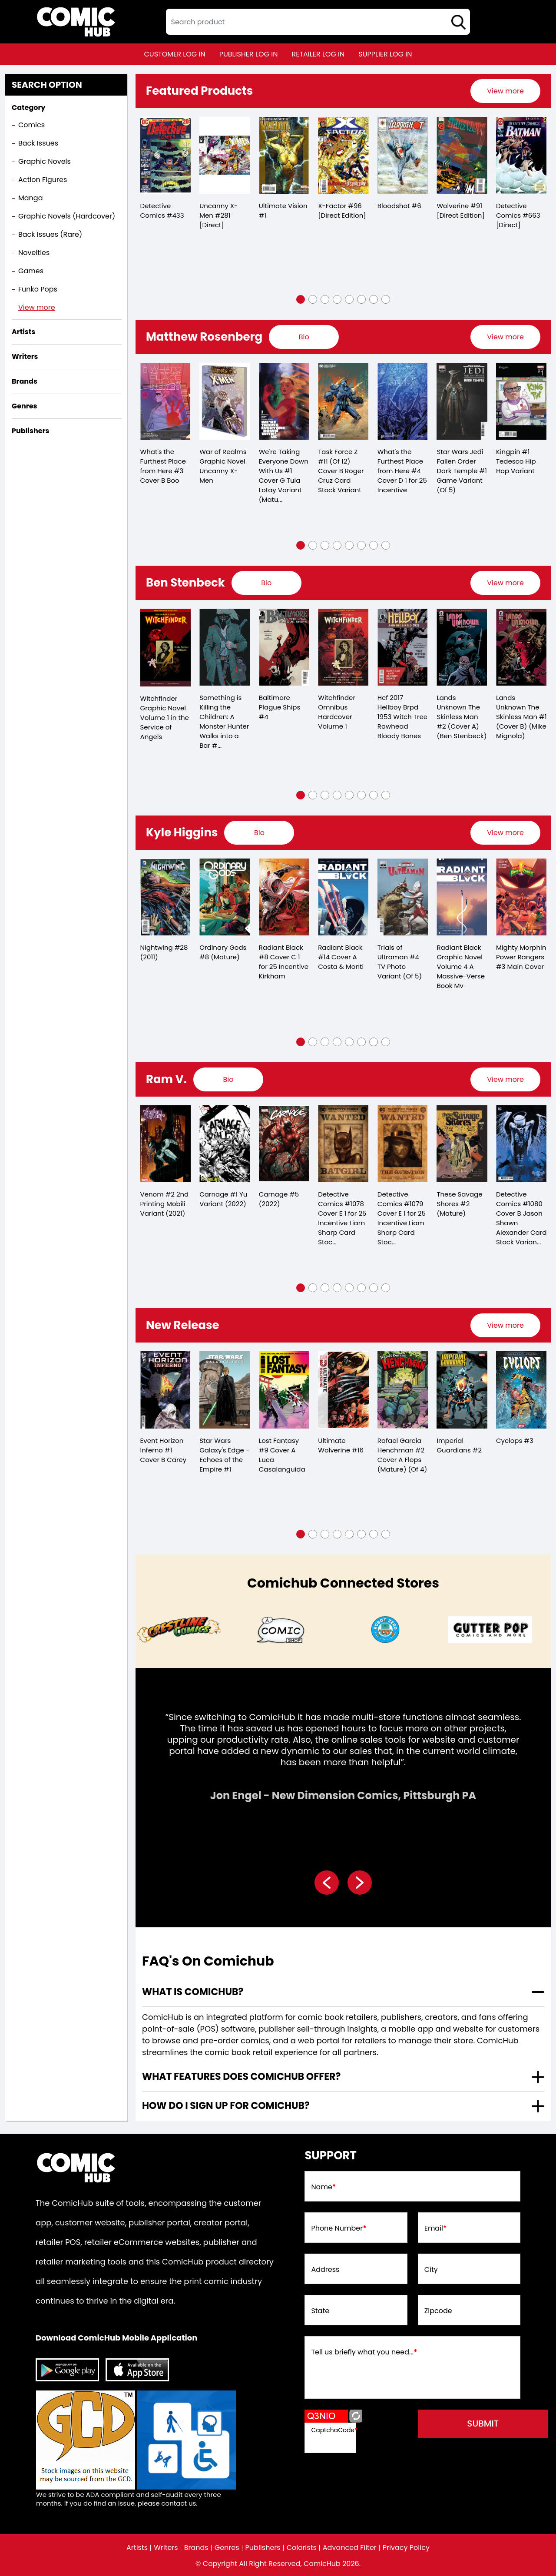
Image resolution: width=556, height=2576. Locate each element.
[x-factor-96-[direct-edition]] (343, 155)
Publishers (263, 2547)
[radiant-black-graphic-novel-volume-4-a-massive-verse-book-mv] (462, 897)
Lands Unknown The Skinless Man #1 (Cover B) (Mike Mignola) (521, 716)
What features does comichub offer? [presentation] (241, 2076)
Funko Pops (37, 289)
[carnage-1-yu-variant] (224, 1143)
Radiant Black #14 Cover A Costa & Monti (341, 957)
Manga (30, 198)
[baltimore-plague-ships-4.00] (284, 647)
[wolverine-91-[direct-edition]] (462, 155)
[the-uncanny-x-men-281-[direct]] (224, 155)
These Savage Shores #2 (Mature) (459, 1204)
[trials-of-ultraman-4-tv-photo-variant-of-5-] (402, 897)
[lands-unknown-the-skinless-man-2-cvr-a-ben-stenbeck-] (462, 647)
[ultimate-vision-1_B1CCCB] (284, 155)
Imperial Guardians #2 (459, 1445)
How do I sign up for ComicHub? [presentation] (226, 2105)
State (320, 2311)
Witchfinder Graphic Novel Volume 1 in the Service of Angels (164, 717)
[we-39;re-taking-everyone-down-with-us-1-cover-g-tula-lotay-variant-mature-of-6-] (284, 401)
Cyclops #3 (514, 1440)
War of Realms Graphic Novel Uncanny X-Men (222, 466)
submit (483, 2423)
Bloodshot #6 (399, 205)
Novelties (34, 253)
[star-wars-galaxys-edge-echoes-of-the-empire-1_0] (224, 1389)
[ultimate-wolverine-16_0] (343, 1389)
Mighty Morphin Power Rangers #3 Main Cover (521, 957)
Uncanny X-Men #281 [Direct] (218, 215)
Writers (166, 2547)
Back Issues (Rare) (50, 234)
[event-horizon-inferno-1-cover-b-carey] (165, 1389)
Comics (31, 125)
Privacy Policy (406, 2547)
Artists (137, 2547)
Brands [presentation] (24, 381)
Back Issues (38, 143)
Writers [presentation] (25, 356)
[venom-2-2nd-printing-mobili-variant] (165, 1143)
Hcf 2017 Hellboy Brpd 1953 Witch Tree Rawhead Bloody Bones (402, 716)
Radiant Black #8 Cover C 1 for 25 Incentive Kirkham (283, 962)
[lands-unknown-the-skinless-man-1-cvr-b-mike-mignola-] (521, 647)
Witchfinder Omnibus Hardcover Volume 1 (336, 712)
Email (435, 2228)
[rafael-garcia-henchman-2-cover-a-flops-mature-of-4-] (402, 1389)
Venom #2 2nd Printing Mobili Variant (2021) (164, 1204)
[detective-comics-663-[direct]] (521, 155)
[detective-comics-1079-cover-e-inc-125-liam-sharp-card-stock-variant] (402, 1143)
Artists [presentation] (23, 332)
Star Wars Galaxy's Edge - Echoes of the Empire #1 (224, 1455)
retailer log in (317, 54)
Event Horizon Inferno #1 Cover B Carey (163, 1450)
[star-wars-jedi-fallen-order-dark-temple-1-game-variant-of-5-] (462, 401)
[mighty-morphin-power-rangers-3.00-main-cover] (521, 897)
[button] (300, 299)
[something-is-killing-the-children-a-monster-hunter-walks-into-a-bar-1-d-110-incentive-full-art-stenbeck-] (224, 647)
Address (325, 2270)
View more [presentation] (505, 91)
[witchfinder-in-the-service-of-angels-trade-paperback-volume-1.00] (165, 647)
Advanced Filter (350, 2547)
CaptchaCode (334, 2430)
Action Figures (42, 180)
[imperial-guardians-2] (462, 1389)
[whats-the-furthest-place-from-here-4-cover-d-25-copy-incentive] (402, 401)
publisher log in (248, 54)
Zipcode (438, 2311)
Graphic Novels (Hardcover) (66, 216)
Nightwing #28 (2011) (164, 952)
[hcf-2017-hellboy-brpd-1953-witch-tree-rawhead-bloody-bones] (402, 647)
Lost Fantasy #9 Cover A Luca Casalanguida (282, 1455)
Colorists (302, 2547)
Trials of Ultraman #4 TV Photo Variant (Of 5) (399, 962)
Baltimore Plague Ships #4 (280, 707)
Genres (227, 2547)
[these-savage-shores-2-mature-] (462, 1143)
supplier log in (385, 54)
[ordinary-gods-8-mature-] (224, 897)
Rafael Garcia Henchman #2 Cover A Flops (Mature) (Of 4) (402, 1455)
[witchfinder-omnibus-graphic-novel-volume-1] (343, 647)
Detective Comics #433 (162, 210)
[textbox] (318, 22)
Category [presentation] (28, 108)
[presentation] (505, 91)
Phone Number (338, 2228)
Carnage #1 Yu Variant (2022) (223, 1199)
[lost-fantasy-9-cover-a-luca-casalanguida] (284, 1389)
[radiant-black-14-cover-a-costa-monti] (343, 897)
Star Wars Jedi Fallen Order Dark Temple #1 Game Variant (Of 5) (461, 470)
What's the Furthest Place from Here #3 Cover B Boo (163, 466)
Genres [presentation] (24, 406)
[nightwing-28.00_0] (165, 897)
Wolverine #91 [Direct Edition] (460, 210)
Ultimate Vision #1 (283, 210)
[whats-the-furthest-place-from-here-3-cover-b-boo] (165, 401)
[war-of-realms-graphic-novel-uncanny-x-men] (224, 401)
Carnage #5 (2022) (279, 1199)
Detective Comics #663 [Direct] (518, 215)
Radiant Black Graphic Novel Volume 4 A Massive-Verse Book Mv (461, 966)
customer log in (174, 54)
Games (30, 271)
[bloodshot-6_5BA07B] (402, 155)
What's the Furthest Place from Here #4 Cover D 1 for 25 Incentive (402, 470)
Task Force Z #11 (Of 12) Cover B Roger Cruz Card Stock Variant (341, 470)
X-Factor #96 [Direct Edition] (342, 210)
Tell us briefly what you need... (364, 2352)
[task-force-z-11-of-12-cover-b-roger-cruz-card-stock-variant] (343, 401)
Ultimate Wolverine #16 (341, 1445)
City (431, 2270)
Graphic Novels (44, 161)
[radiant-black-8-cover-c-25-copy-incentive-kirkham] (284, 897)
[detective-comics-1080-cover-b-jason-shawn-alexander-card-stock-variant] (521, 1143)
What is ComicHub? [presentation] (192, 1992)
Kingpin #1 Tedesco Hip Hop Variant (516, 461)
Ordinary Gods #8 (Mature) (222, 952)
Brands (196, 2547)
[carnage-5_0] (284, 1143)
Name (323, 2187)
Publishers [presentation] (30, 431)
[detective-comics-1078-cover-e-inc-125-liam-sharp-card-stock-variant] (343, 1143)
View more (36, 307)
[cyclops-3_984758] (521, 1389)
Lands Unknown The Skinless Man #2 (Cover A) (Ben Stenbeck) (461, 716)
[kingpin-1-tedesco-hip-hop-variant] (521, 401)
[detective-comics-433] (165, 155)
